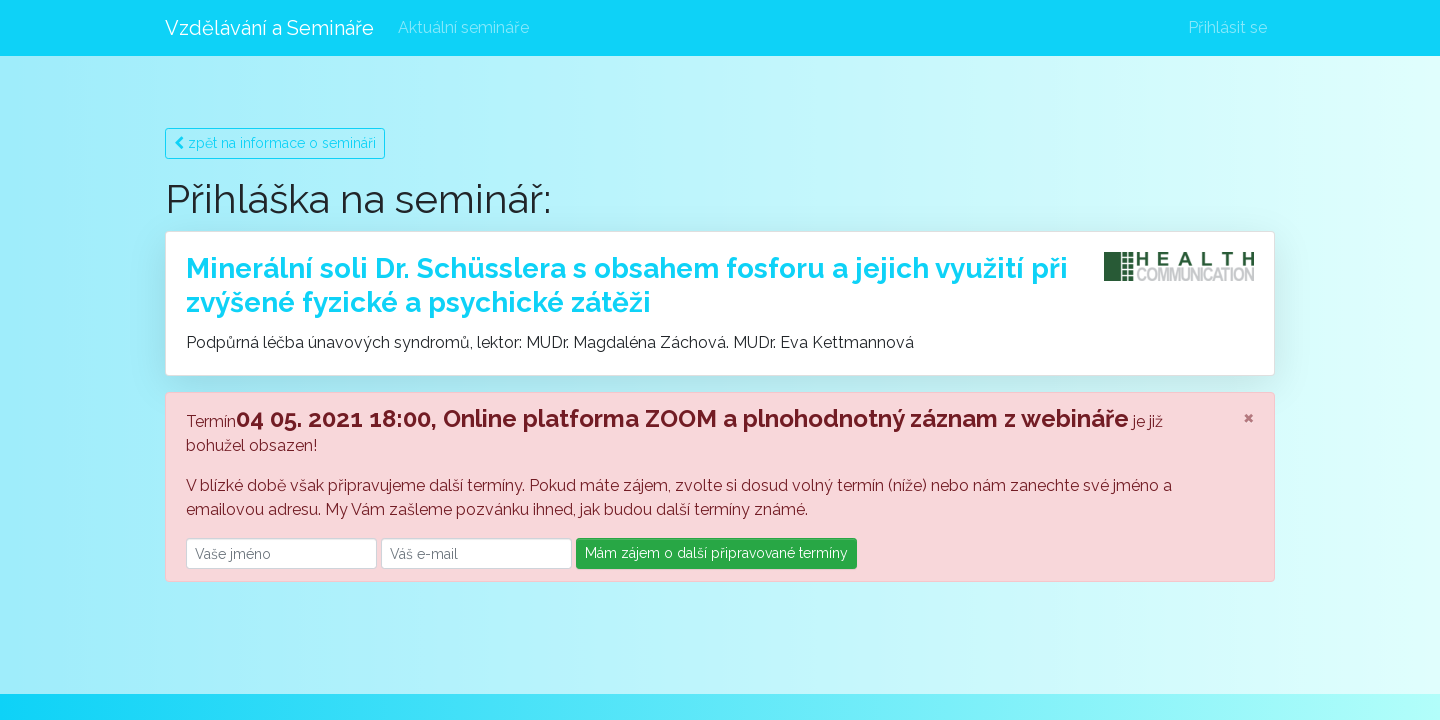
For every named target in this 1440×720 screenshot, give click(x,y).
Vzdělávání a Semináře (269, 28)
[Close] (1248, 417)
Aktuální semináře (463, 27)
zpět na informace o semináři (275, 143)
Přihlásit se (1227, 27)
